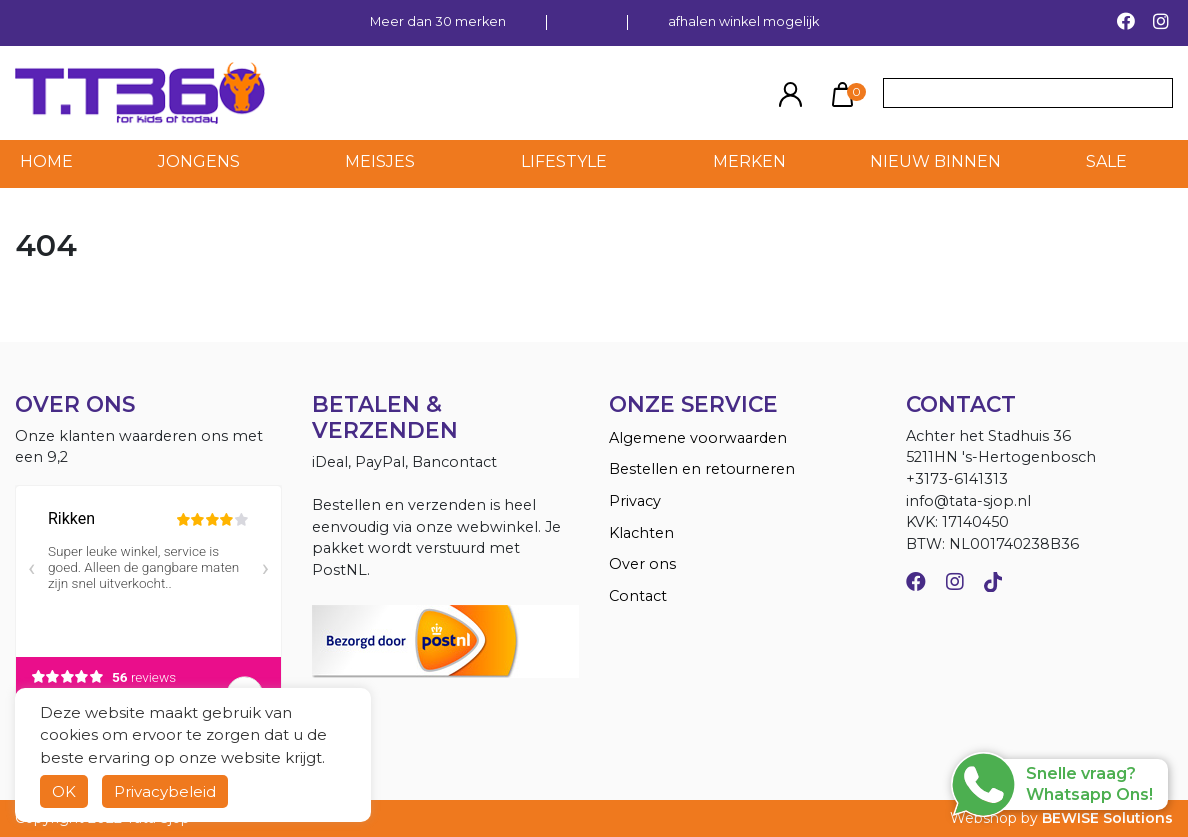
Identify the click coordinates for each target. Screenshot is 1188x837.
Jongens (199, 161)
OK (64, 791)
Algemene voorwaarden (698, 438)
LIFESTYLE (564, 161)
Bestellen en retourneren (702, 469)
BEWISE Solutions (1107, 818)
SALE (1106, 161)
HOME (46, 161)
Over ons (642, 564)
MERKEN (749, 161)
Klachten (641, 533)
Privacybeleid (165, 791)
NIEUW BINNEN (935, 161)
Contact (638, 596)
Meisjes (380, 161)
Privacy (635, 501)
